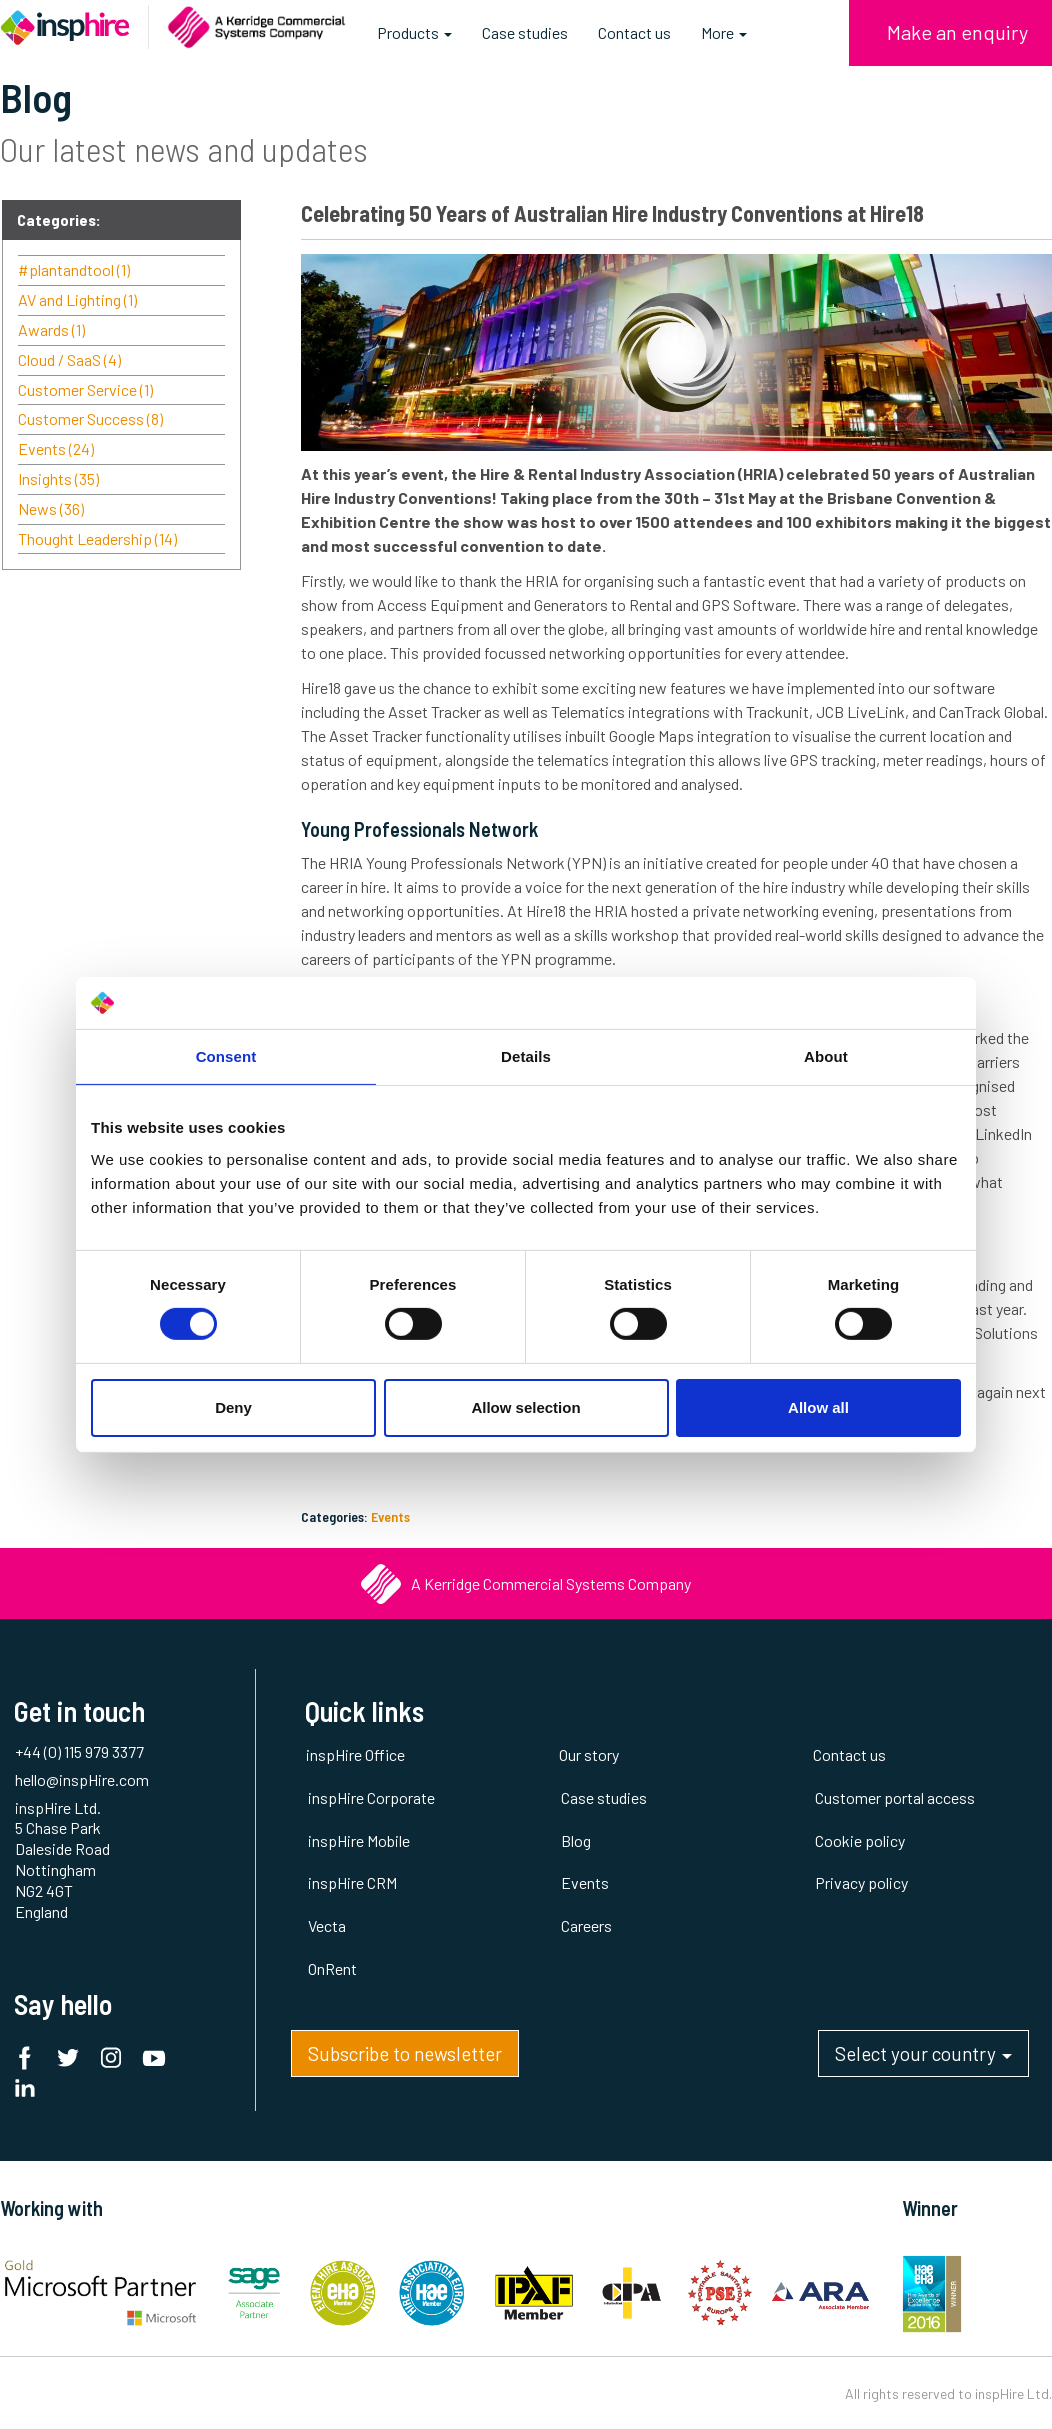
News (51, 508)
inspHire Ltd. (1013, 2393)
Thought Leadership (97, 538)
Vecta (327, 1925)
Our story (589, 1754)
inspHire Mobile (359, 1840)
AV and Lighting (77, 299)
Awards (51, 329)
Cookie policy (860, 1840)
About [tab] (826, 1056)
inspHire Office (355, 1754)
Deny (233, 1407)
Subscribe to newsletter (405, 2053)
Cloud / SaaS (69, 359)
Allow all (818, 1407)
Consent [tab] (226, 1056)
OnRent (332, 1968)
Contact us (634, 32)
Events (390, 1516)
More (724, 32)
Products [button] (414, 40)
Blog (576, 1840)
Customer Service (85, 389)
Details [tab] (526, 1056)
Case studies (525, 32)
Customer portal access (895, 1797)
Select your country (923, 2059)
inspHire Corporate (371, 1797)
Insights (58, 478)
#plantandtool (74, 269)
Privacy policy (861, 1882)
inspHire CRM (352, 1882)
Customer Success (90, 418)
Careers (586, 1925)
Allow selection (525, 1407)
